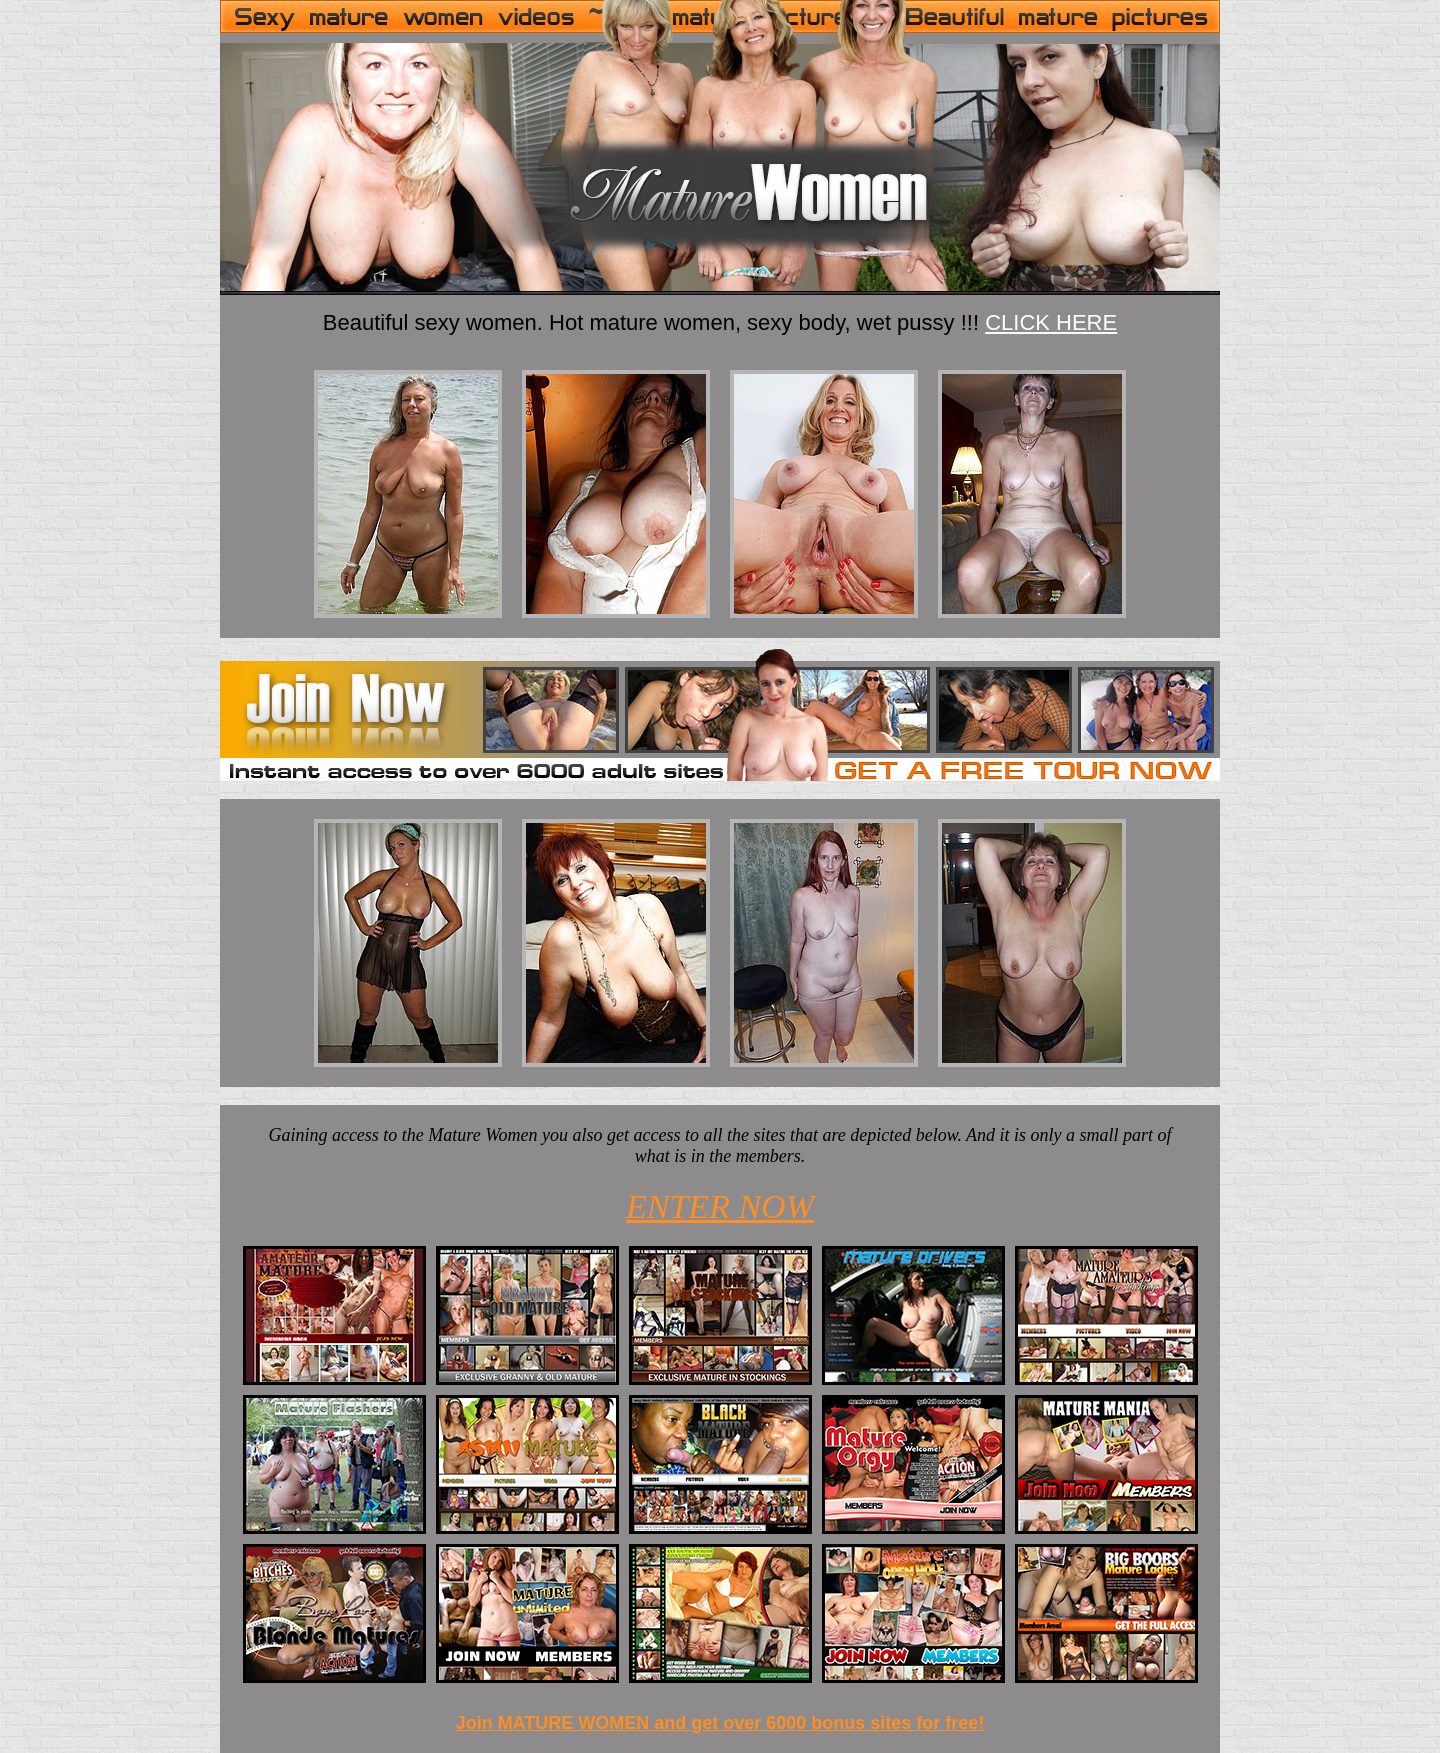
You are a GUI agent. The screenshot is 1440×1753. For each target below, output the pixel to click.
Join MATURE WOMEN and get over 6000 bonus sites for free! (720, 1723)
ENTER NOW (720, 1206)
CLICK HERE (1051, 322)
